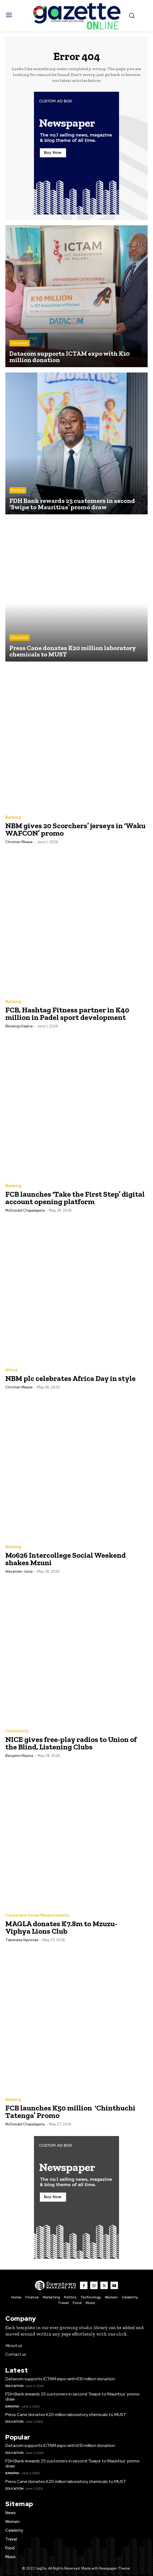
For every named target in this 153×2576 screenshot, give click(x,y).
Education (19, 343)
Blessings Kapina (19, 1026)
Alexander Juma (19, 1571)
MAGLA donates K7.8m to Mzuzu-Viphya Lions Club (61, 1927)
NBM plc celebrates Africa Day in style (71, 1378)
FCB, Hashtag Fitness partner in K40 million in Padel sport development (67, 1013)
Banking (18, 490)
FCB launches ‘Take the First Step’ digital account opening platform (75, 1198)
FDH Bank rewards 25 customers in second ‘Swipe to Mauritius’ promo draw (72, 2396)
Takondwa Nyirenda (21, 1940)
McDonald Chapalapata (25, 1210)
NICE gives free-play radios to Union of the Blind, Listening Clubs (71, 1743)
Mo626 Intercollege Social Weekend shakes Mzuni (65, 1559)
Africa (11, 1370)
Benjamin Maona (19, 1755)
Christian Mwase (19, 842)
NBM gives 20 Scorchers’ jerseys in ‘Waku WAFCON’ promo (75, 829)
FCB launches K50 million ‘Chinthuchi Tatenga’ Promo (70, 2112)
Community (17, 1731)
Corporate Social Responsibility (37, 1915)
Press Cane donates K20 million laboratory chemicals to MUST (65, 2414)
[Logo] (55, 2285)
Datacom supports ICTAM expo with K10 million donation (60, 2379)
